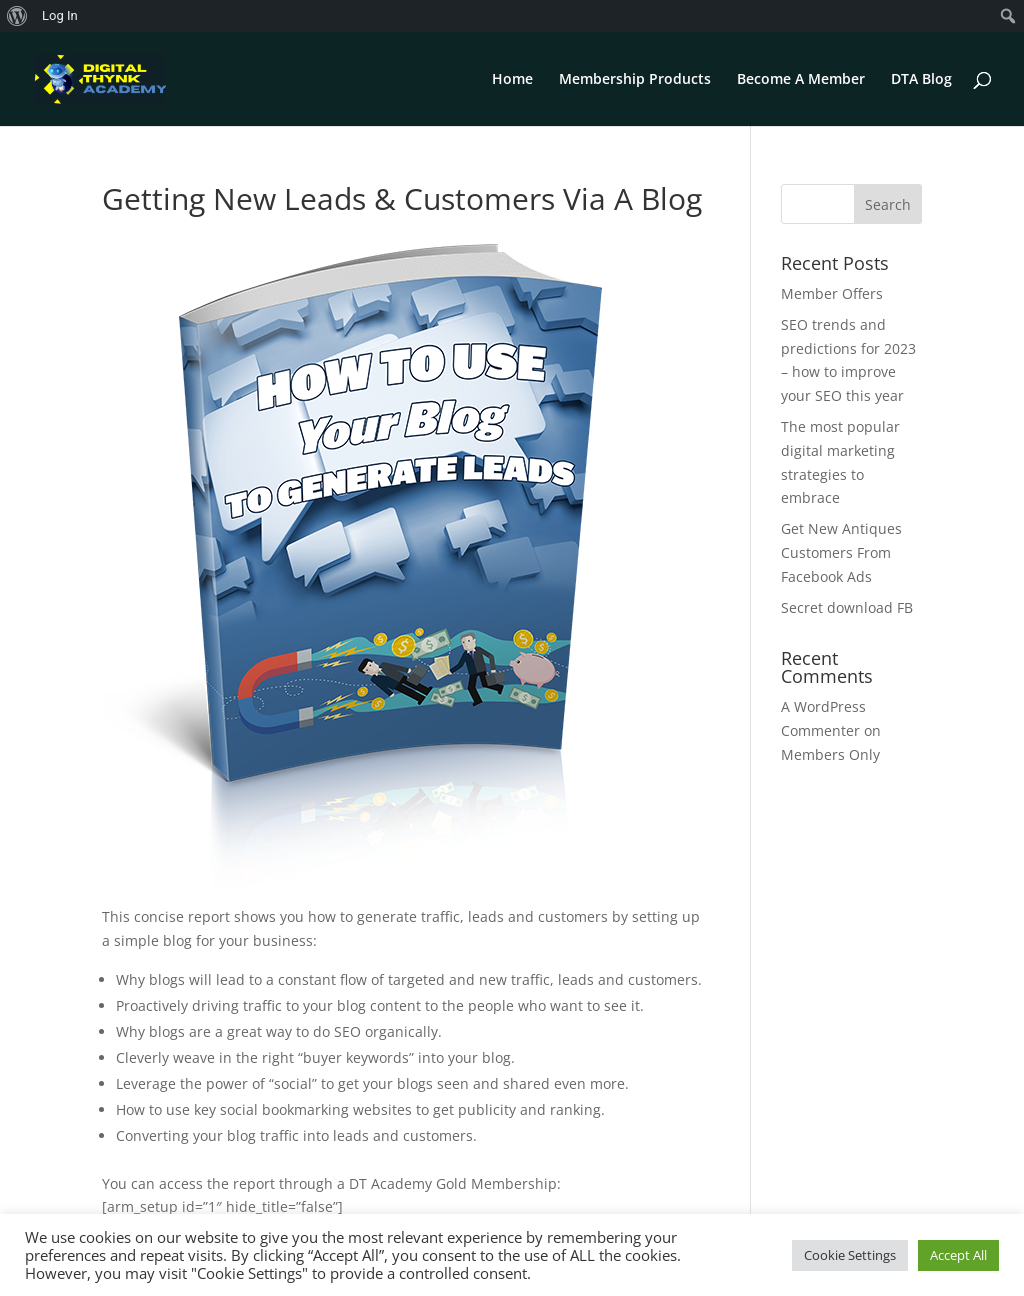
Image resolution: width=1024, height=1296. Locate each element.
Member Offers (832, 293)
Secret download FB (847, 607)
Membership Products (635, 80)
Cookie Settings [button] (850, 1255)
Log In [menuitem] (60, 15)
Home (512, 80)
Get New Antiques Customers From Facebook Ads (841, 552)
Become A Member (801, 80)
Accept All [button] (958, 1255)
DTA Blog (921, 80)
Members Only (830, 754)
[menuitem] (17, 16)
